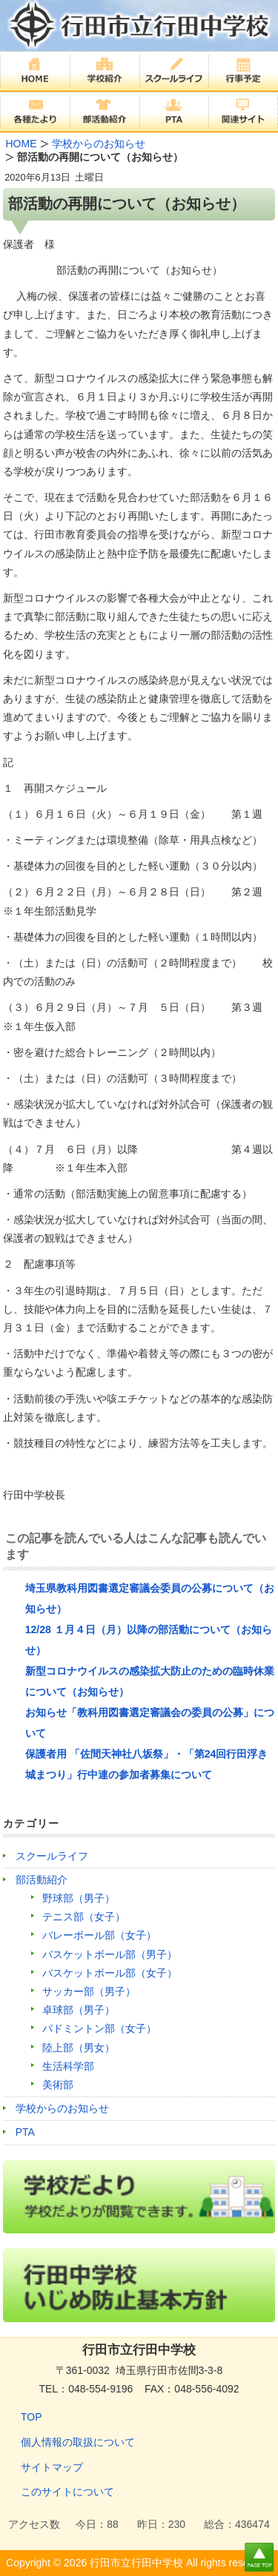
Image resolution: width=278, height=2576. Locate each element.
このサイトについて (67, 2492)
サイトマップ (52, 2467)
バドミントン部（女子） (99, 2028)
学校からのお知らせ (62, 2108)
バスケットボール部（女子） (109, 1973)
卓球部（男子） (78, 2010)
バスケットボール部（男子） (109, 1954)
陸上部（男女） (78, 2048)
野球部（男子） (78, 1898)
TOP (31, 2417)
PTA (25, 2132)
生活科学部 (68, 2066)
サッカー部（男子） (89, 1991)
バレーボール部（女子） (99, 1935)
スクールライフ (52, 1856)
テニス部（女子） (83, 1917)
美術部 (57, 2085)
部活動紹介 (41, 1880)
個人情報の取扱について (78, 2442)
